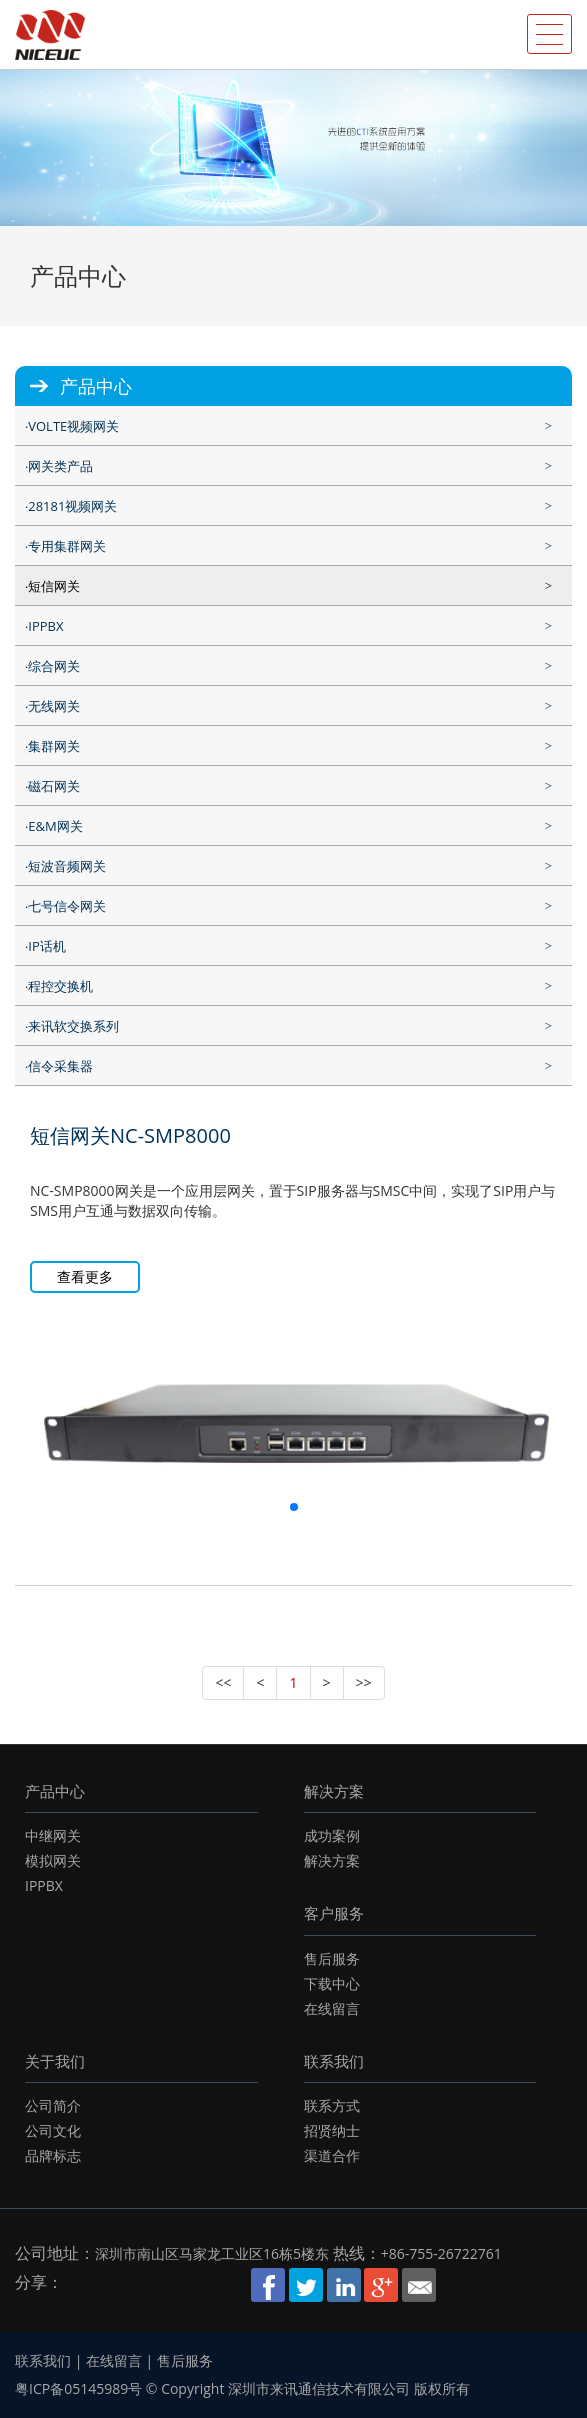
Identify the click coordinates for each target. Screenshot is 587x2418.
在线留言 (332, 2008)
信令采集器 (60, 1066)
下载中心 (332, 1983)
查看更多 (85, 1276)
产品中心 (55, 1791)
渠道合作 (332, 2155)
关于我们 (55, 2061)
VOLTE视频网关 (73, 426)
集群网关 (54, 746)
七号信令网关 (67, 906)
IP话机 (46, 946)
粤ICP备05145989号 (78, 2388)
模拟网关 (53, 1860)
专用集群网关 (67, 546)
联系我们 (334, 2061)
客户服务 (334, 1913)
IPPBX (45, 626)
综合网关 (54, 666)
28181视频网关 (72, 506)
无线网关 (54, 706)
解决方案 (334, 1791)
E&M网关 (55, 826)
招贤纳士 (332, 2130)
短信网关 (54, 586)
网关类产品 (60, 466)
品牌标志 (53, 2155)
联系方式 (332, 2105)
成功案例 (332, 1835)
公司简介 (53, 2105)
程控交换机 (60, 986)
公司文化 (53, 2130)
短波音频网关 (67, 866)
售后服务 (332, 1958)
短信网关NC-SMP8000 (130, 1135)
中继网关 (53, 1835)
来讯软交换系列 (73, 1026)
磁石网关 (54, 786)
